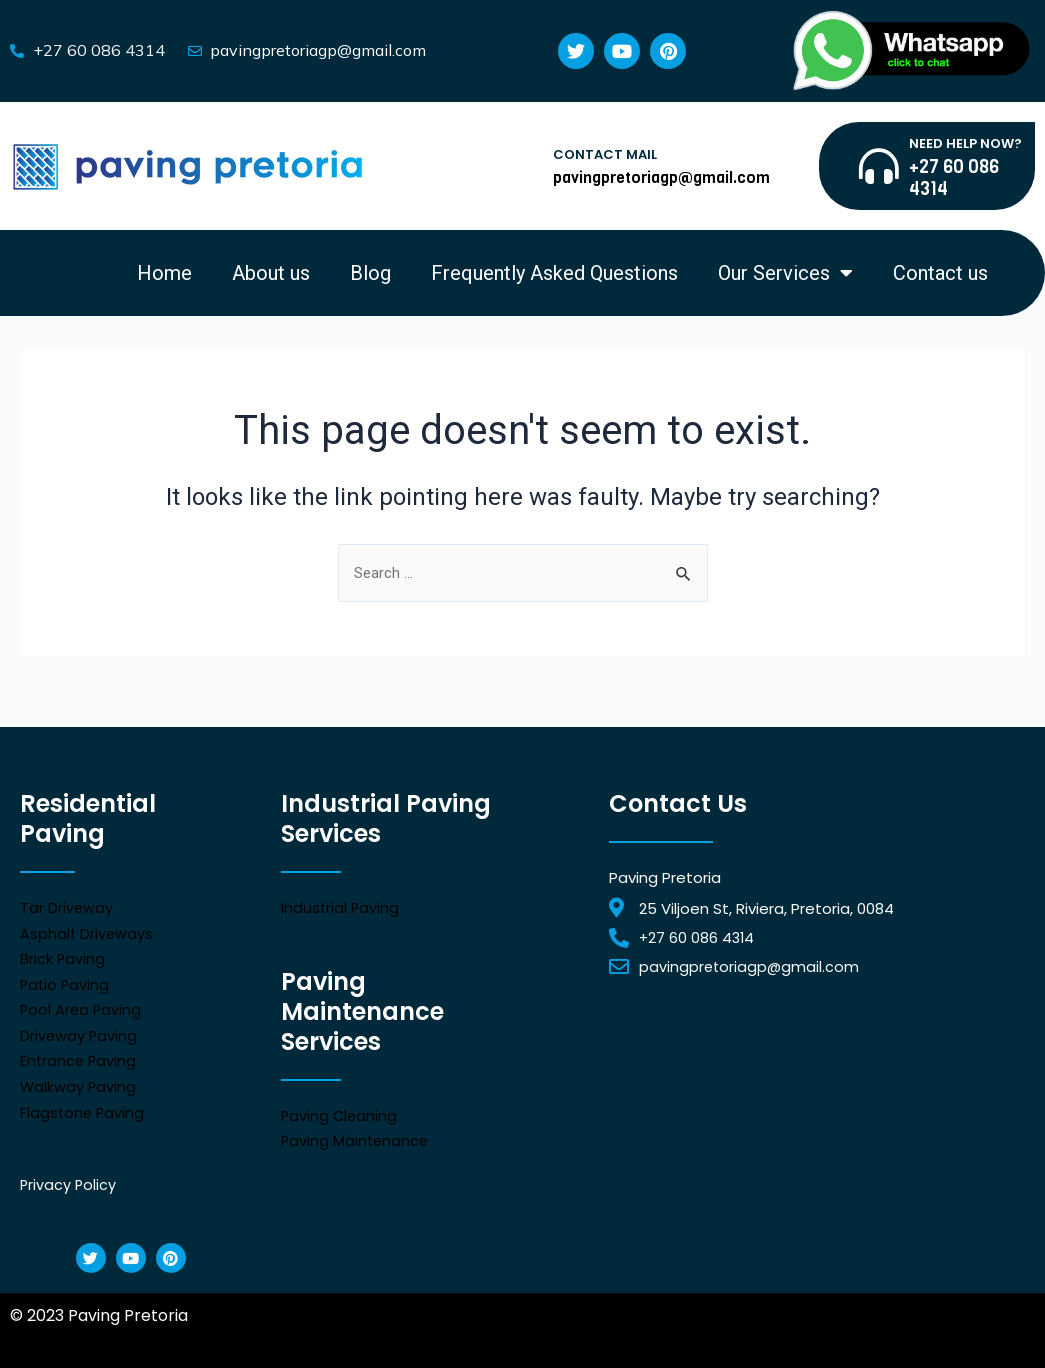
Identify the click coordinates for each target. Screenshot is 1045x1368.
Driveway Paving (79, 1029)
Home (164, 273)
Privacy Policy (69, 1178)
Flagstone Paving (83, 1106)
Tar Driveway (67, 901)
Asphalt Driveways (87, 927)
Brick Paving (63, 952)
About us (271, 273)
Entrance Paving (79, 1055)
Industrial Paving (341, 901)
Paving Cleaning (340, 1109)
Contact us (940, 273)
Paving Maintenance (356, 1134)
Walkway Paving (79, 1080)
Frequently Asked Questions (554, 273)
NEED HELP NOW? (965, 143)
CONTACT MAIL (605, 154)
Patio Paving (66, 978)
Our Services (785, 273)
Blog (370, 273)
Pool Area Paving (82, 1003)
